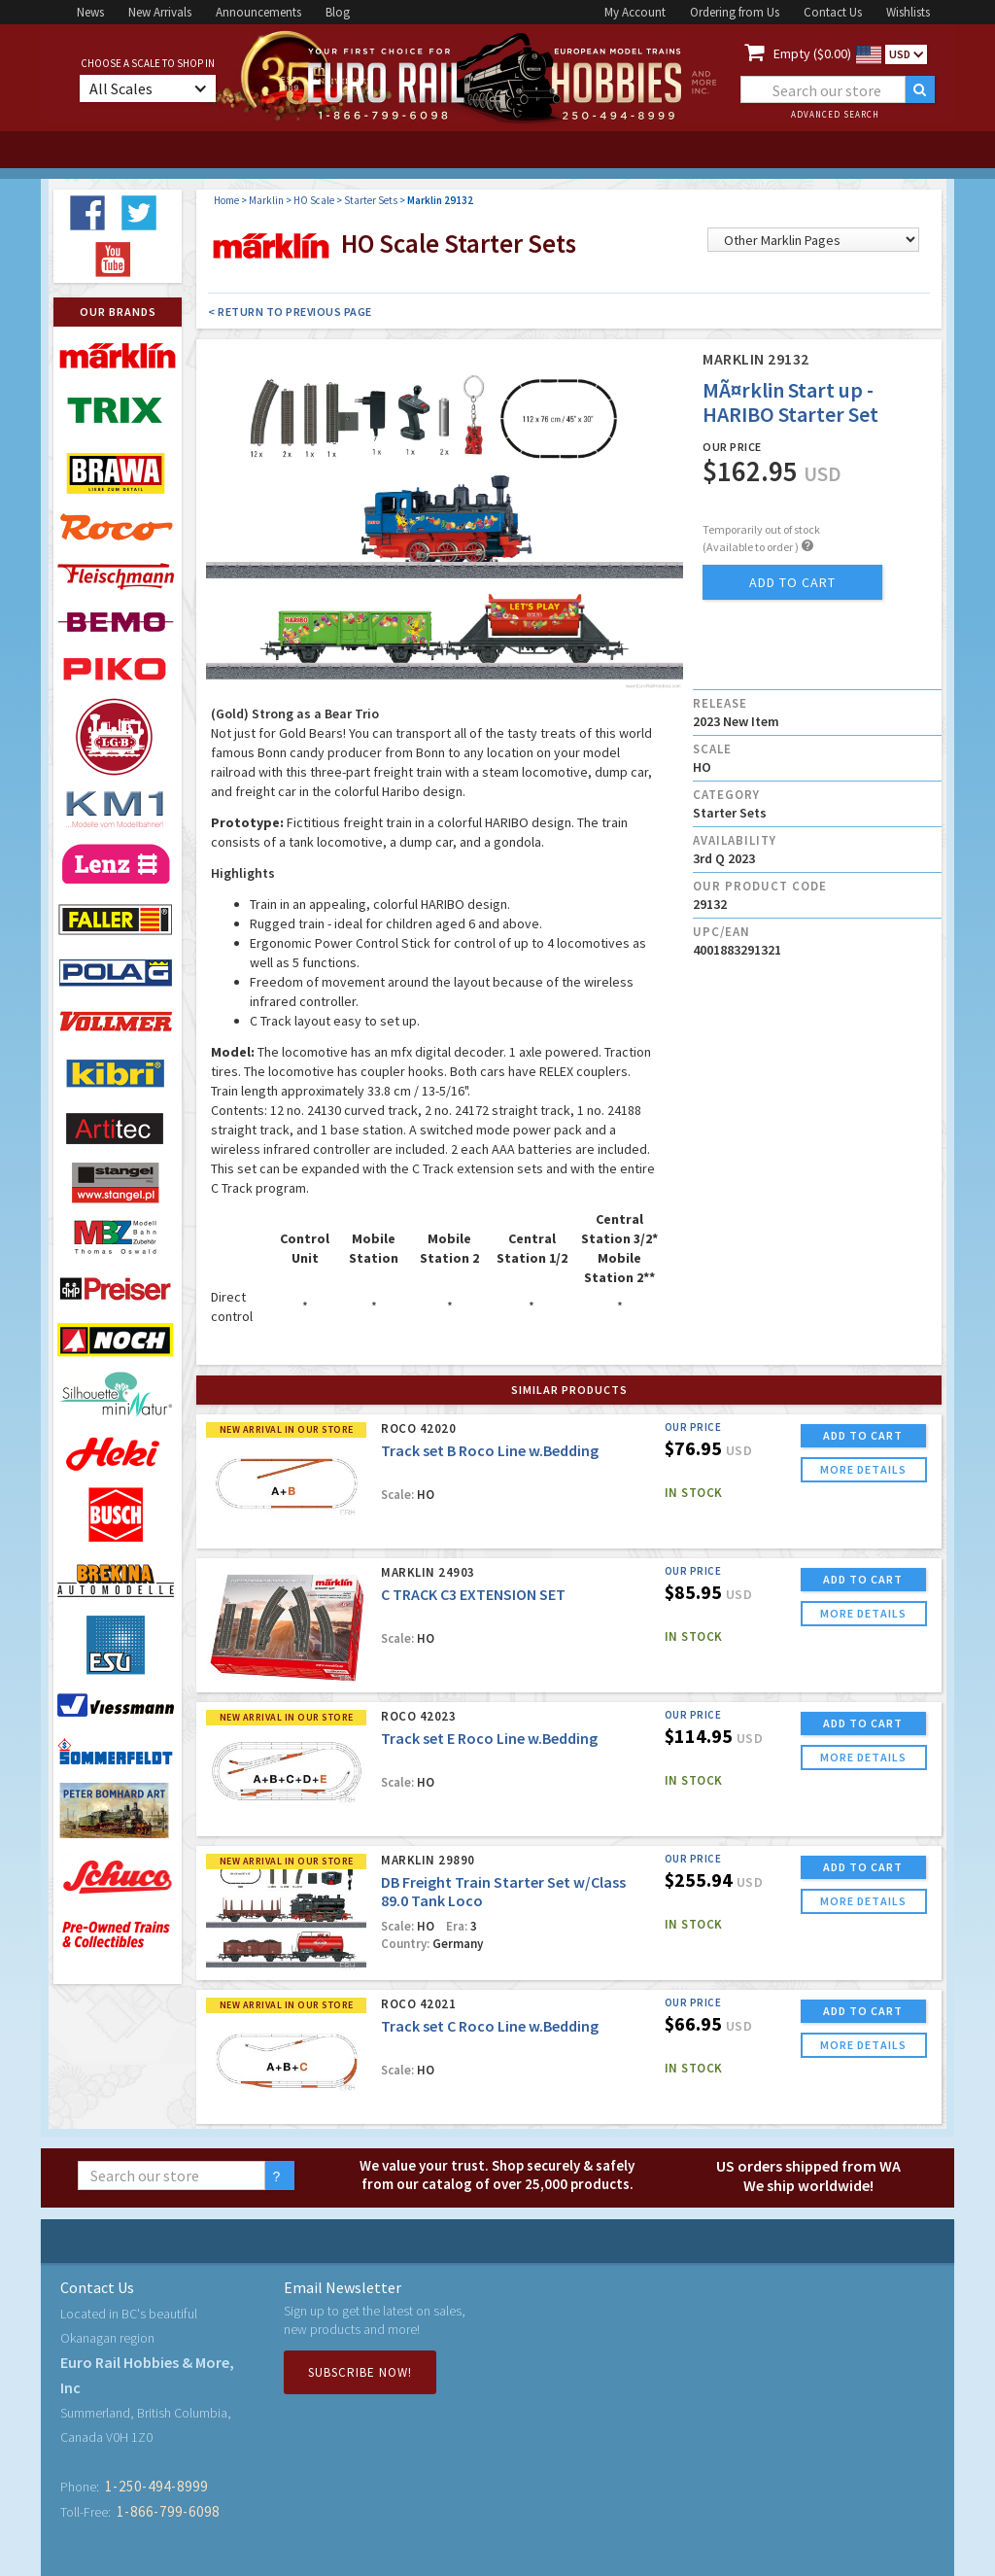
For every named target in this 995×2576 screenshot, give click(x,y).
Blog (338, 12)
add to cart (792, 582)
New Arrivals (159, 12)
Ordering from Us (734, 12)
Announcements (258, 12)
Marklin (266, 200)
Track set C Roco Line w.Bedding (490, 2026)
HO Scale (313, 200)
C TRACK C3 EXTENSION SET (473, 1594)
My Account (635, 12)
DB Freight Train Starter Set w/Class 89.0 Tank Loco (503, 1891)
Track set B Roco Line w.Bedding (490, 1450)
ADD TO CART (863, 1435)
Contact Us (833, 12)
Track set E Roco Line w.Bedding (489, 1738)
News (90, 12)
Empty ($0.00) (812, 53)
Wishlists (908, 12)
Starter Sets (370, 200)
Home (226, 200)
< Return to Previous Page (290, 311)
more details (863, 1469)
